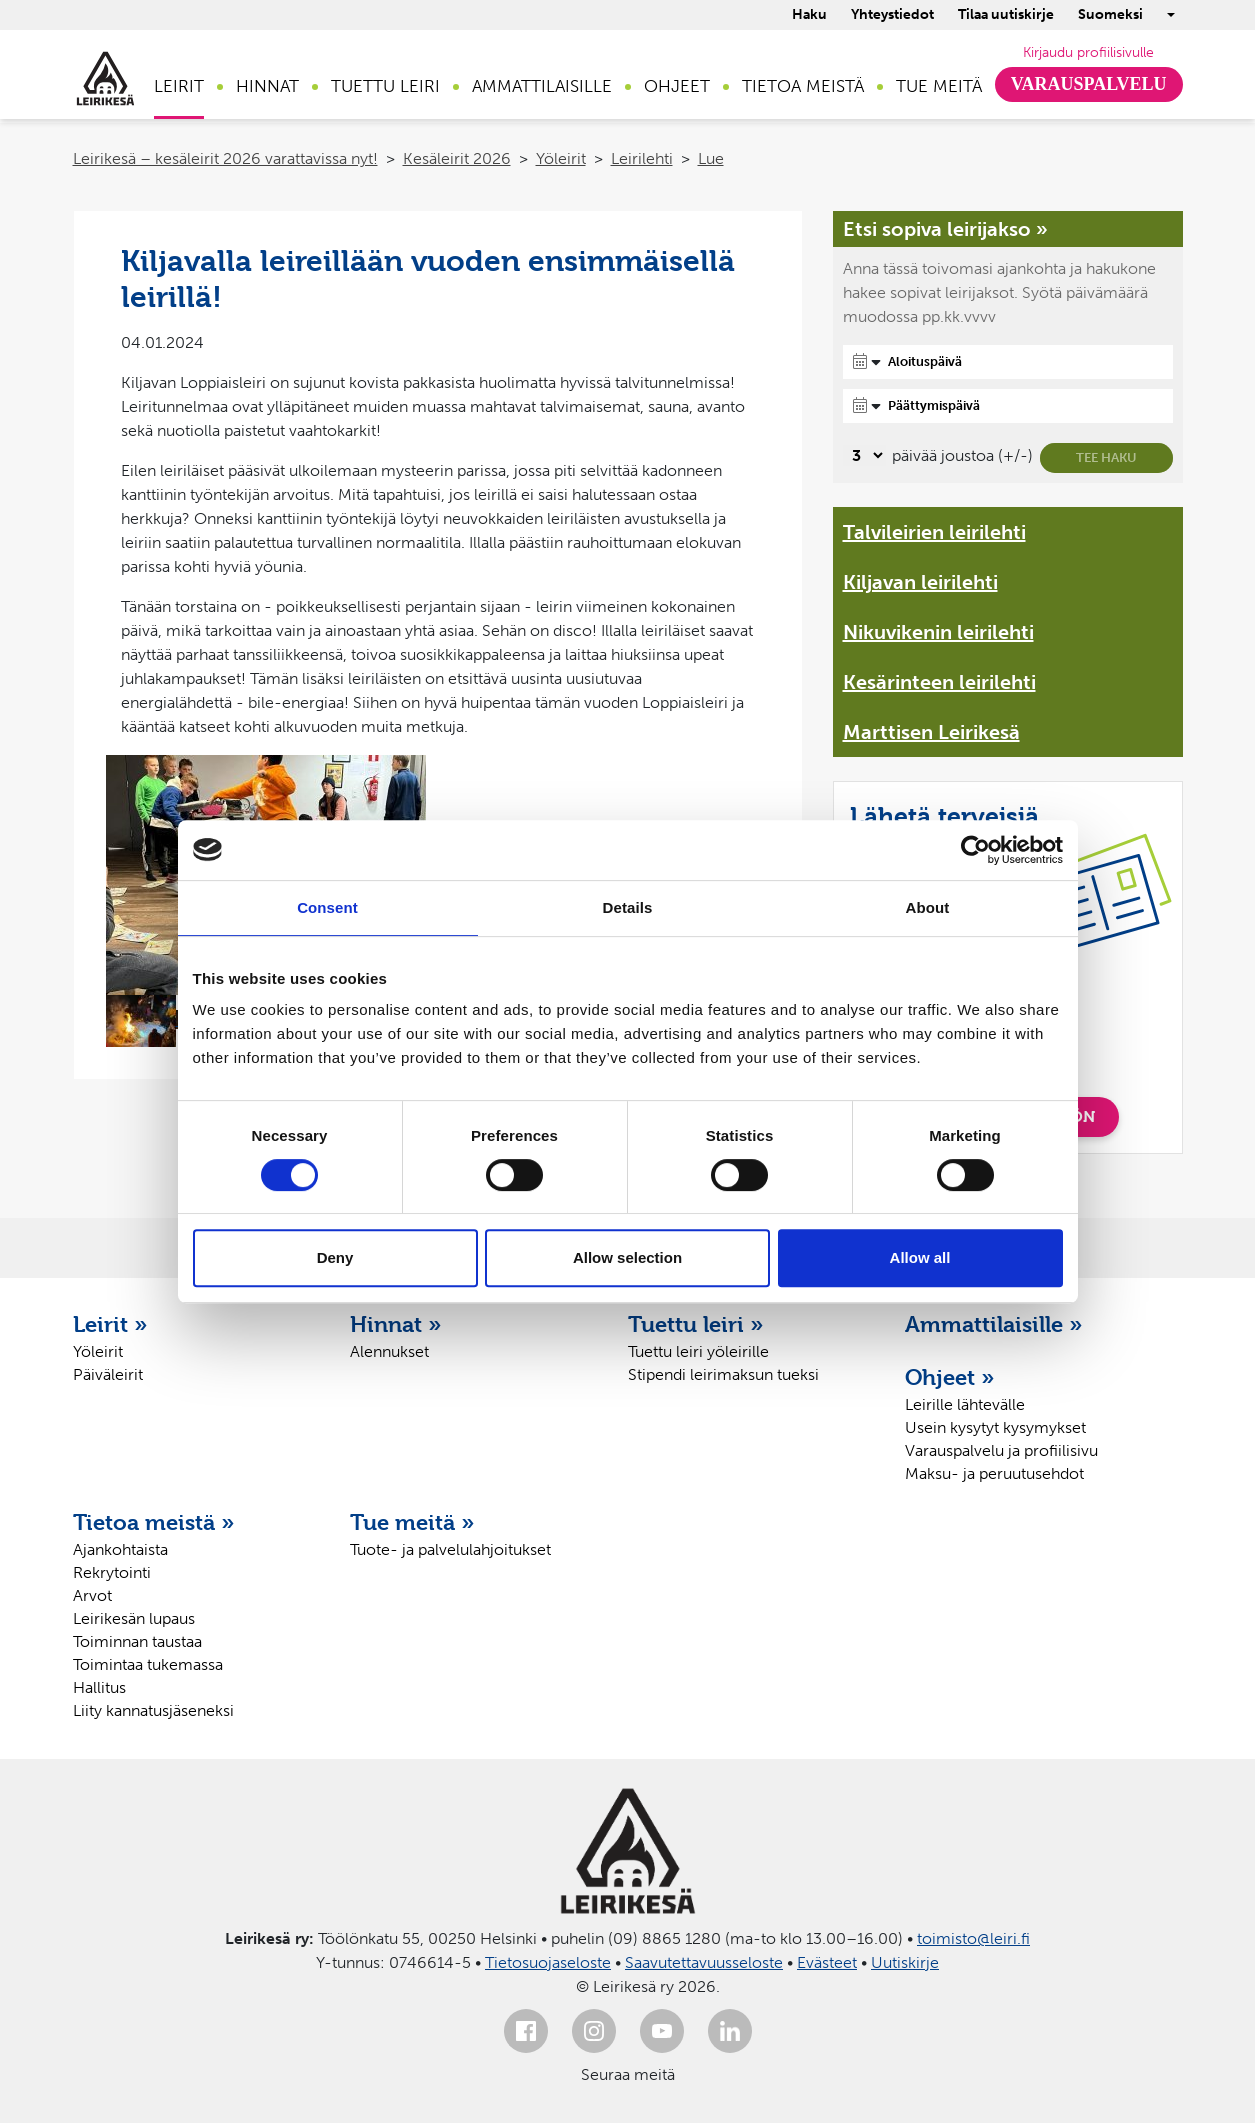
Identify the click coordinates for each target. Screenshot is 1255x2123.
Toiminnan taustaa (137, 1641)
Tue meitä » (412, 1522)
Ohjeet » (950, 1377)
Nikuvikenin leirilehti (938, 632)
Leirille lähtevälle (965, 1404)
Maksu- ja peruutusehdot (994, 1473)
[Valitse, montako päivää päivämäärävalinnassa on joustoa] (864, 455)
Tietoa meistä (803, 86)
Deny (335, 1257)
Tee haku (1106, 457)
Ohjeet (677, 86)
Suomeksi (1110, 14)
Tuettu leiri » (696, 1324)
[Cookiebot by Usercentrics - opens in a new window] (975, 850)
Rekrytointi (112, 1572)
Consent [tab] (327, 907)
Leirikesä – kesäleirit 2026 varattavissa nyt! (225, 158)
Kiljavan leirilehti (920, 582)
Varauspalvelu (1089, 84)
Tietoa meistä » (154, 1522)
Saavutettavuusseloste (704, 1962)
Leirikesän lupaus (134, 1618)
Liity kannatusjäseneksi (153, 1710)
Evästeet (827, 1962)
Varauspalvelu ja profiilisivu (1001, 1450)
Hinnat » (396, 1324)
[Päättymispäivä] (1008, 406)
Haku (809, 14)
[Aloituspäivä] (1008, 362)
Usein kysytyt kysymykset (995, 1427)
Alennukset (389, 1351)
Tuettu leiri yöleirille (698, 1351)
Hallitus (99, 1687)
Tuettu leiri (385, 86)
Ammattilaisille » (994, 1324)
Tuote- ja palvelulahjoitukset (450, 1549)
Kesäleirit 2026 (457, 158)
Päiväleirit (108, 1374)
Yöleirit (561, 158)
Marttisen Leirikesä (931, 732)
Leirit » (110, 1324)
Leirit (179, 86)
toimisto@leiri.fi (973, 1938)
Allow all (920, 1257)
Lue (711, 158)
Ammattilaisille (542, 86)
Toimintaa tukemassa (148, 1664)
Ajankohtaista (120, 1549)
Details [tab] (628, 907)
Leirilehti (642, 158)
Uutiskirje (905, 1962)
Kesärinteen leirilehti (939, 682)
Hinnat (267, 86)
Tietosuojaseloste (548, 1962)
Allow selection (627, 1257)
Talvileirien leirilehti (934, 532)
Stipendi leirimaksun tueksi (723, 1374)
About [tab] (928, 907)
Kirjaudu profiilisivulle (1088, 52)
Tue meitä (939, 86)
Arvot (92, 1595)
